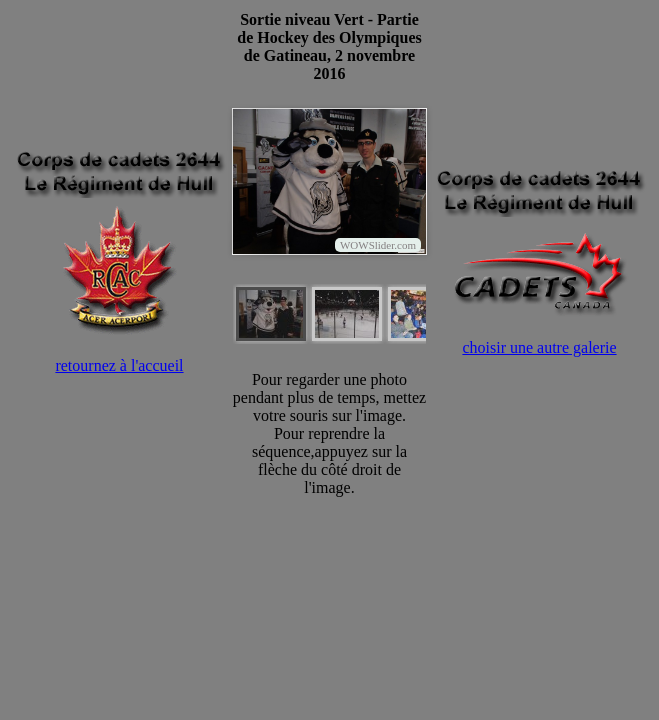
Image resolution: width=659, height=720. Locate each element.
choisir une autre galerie (539, 347)
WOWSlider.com (378, 245)
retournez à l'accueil (119, 365)
